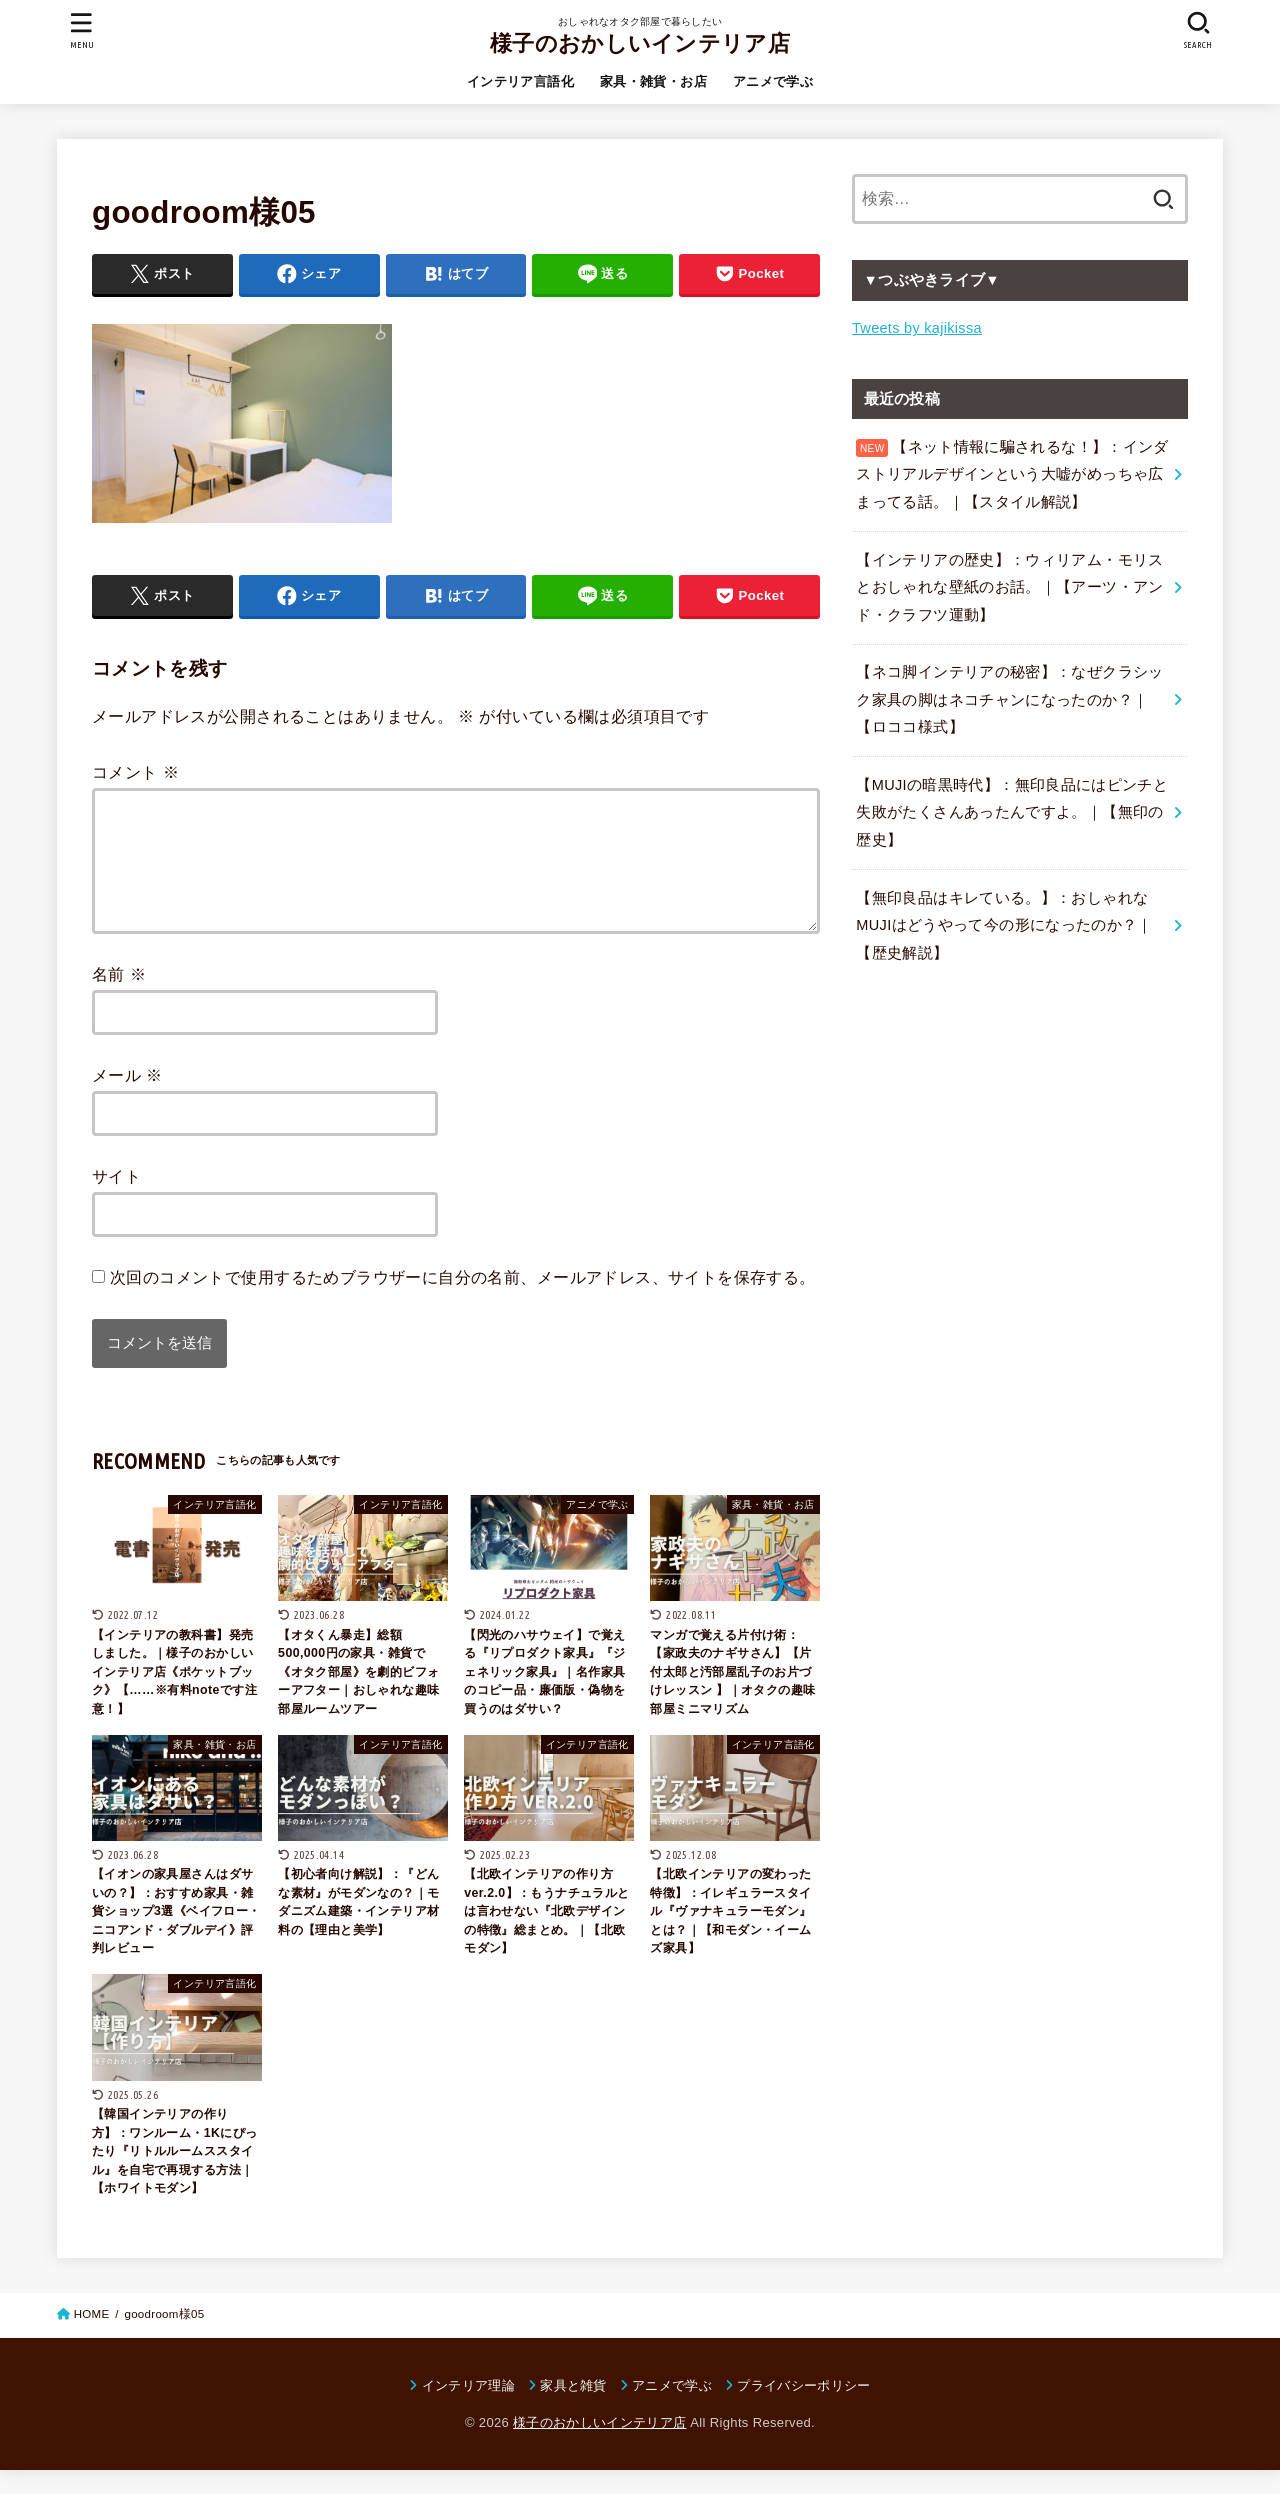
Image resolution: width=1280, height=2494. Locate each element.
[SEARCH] (1198, 30)
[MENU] (82, 30)
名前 (119, 998)
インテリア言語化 (520, 81)
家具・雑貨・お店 (653, 81)
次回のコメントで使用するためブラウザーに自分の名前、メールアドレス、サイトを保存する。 (463, 1301)
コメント (135, 772)
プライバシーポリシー (803, 2409)
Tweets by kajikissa (917, 328)
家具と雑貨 (573, 2409)
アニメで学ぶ (773, 81)
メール (127, 1099)
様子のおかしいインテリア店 (640, 43)
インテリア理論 (468, 2409)
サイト (116, 1200)
